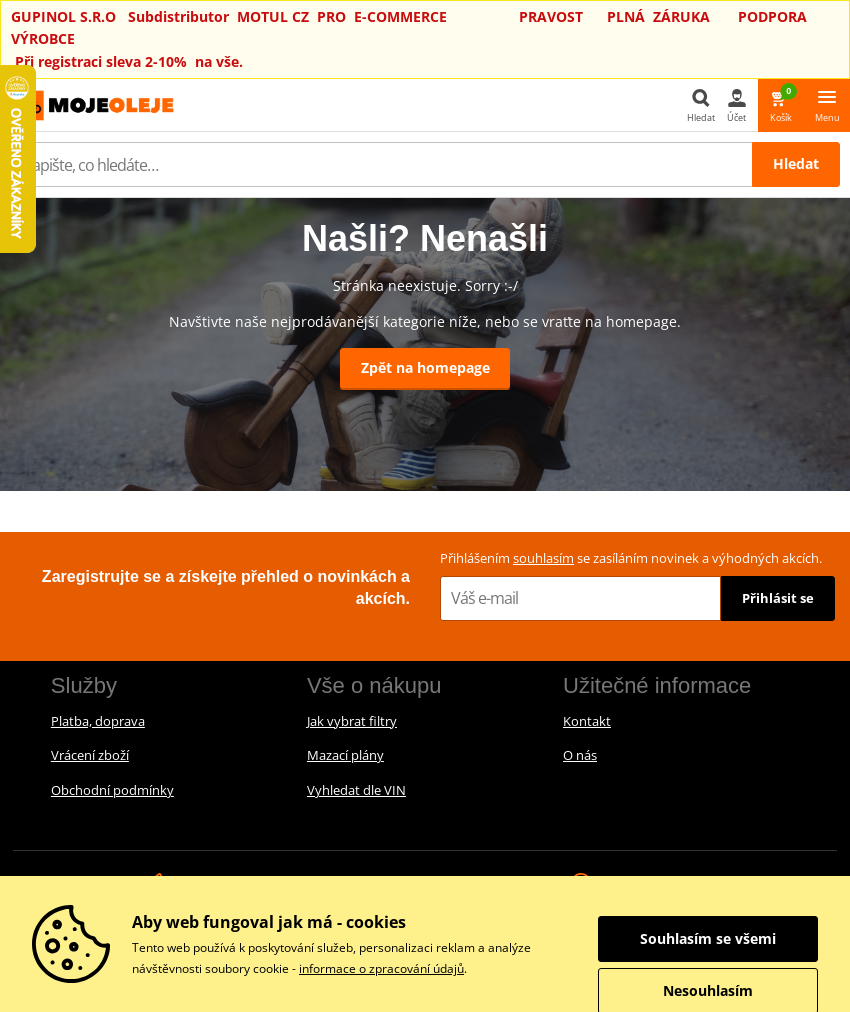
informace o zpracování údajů (381, 968)
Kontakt (587, 721)
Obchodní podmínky (112, 790)
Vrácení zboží (90, 755)
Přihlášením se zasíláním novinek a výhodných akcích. (631, 558)
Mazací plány (345, 755)
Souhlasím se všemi (708, 938)
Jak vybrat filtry (352, 721)
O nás (580, 755)
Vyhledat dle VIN (356, 790)
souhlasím (543, 558)
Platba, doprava (98, 721)
